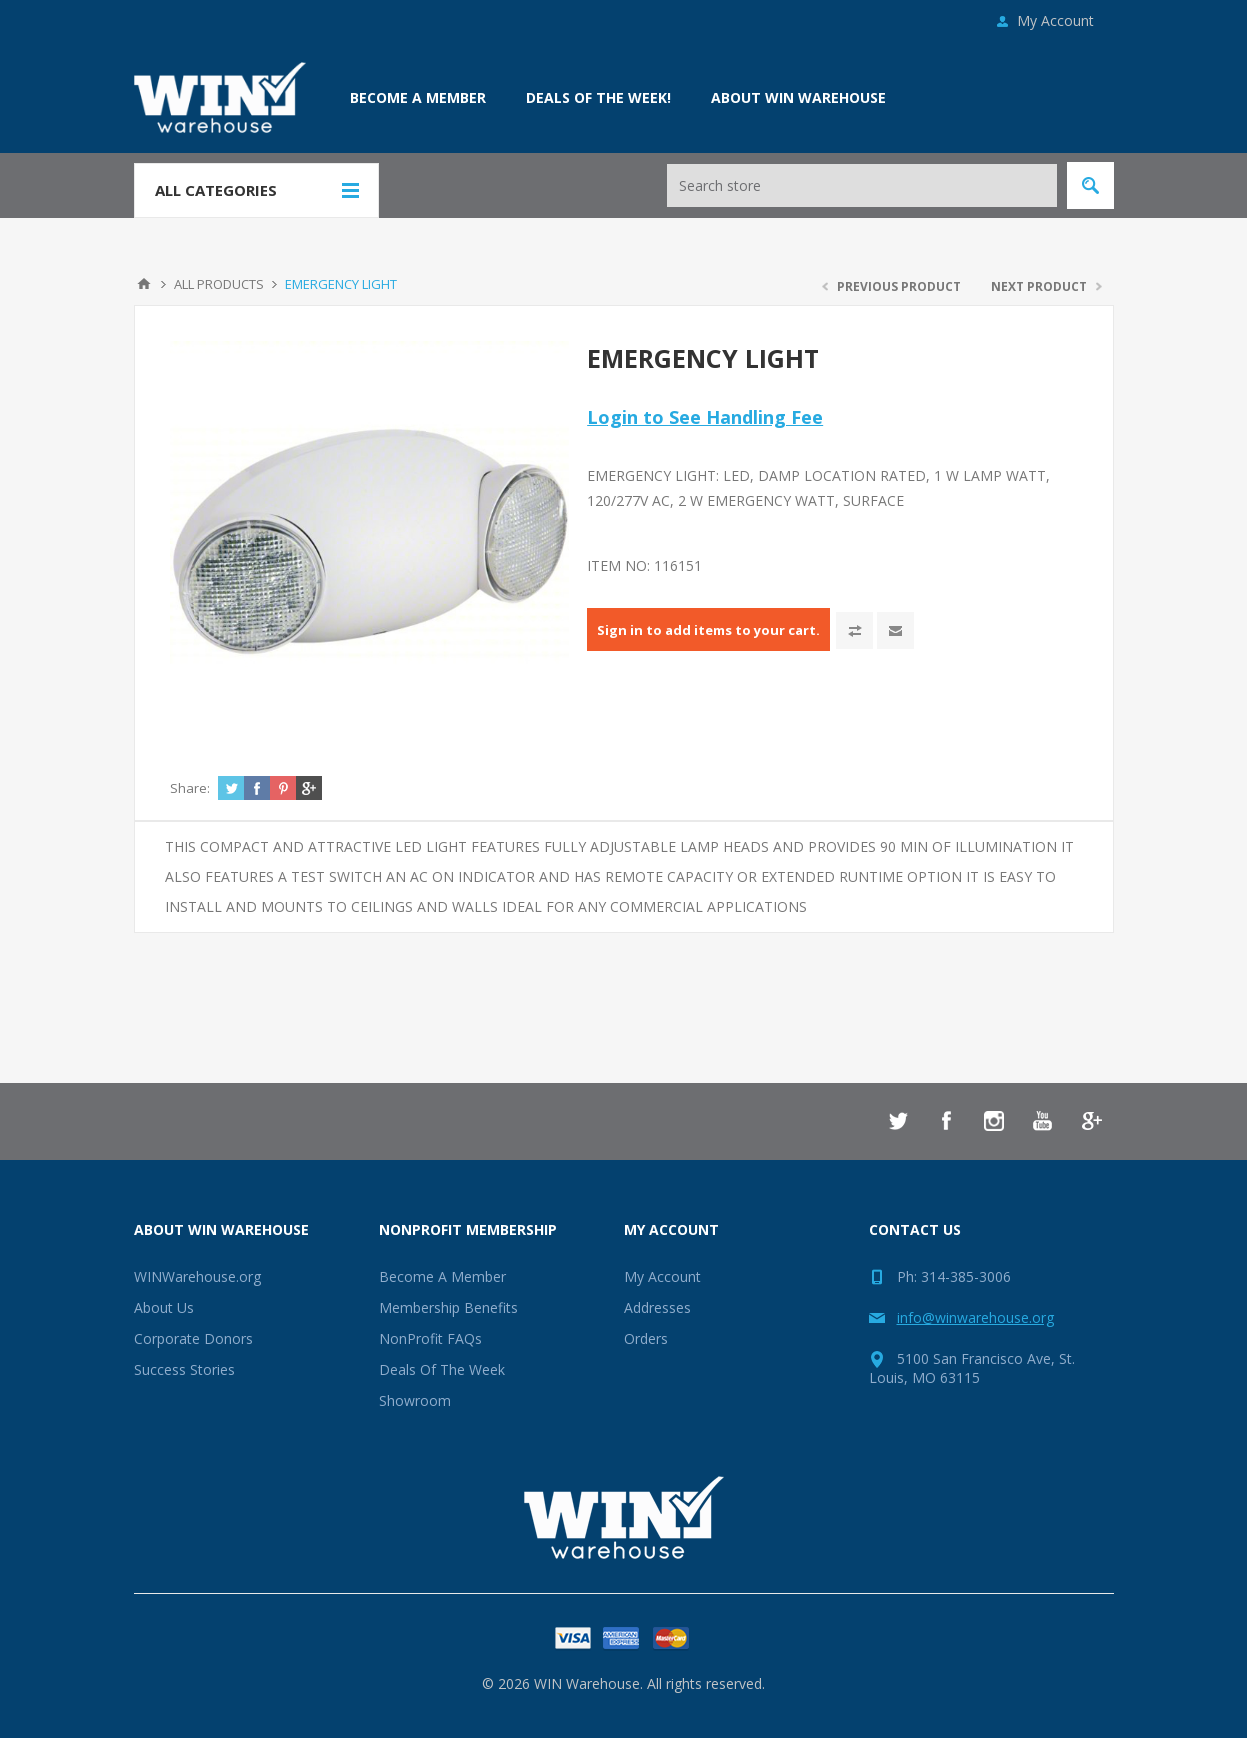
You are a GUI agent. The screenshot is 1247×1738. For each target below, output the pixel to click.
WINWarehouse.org (197, 1276)
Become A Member (442, 1276)
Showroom (415, 1400)
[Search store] (862, 185)
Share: (190, 788)
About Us (164, 1307)
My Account (1055, 20)
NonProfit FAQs (430, 1338)
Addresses (657, 1307)
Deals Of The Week (442, 1369)
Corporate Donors (193, 1338)
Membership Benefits (448, 1307)
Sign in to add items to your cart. (708, 630)
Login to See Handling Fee (705, 417)
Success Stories (184, 1369)
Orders (646, 1338)
